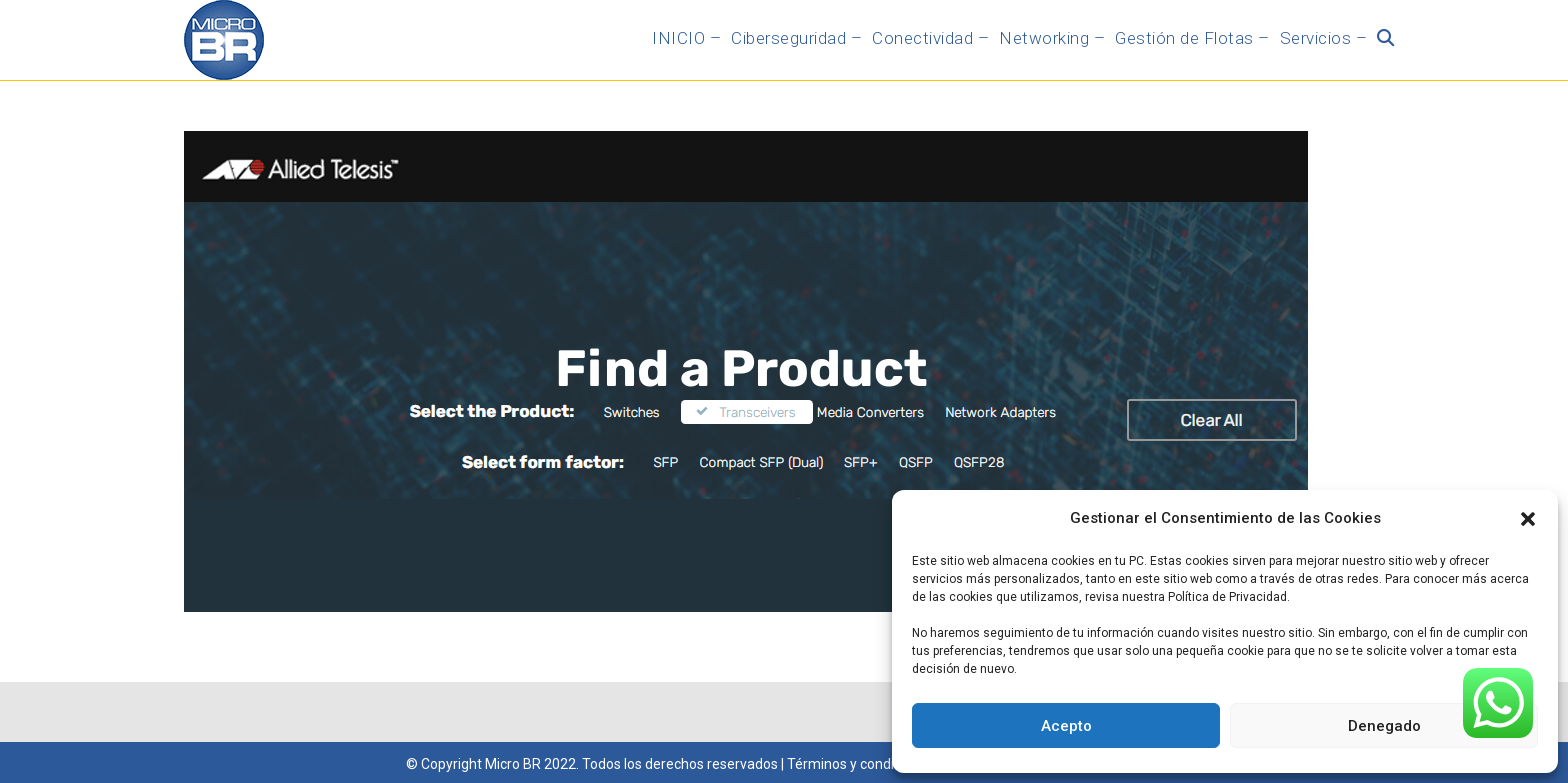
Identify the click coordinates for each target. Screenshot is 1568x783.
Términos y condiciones (861, 764)
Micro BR (513, 764)
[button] (1528, 519)
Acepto (1066, 726)
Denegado (1384, 726)
